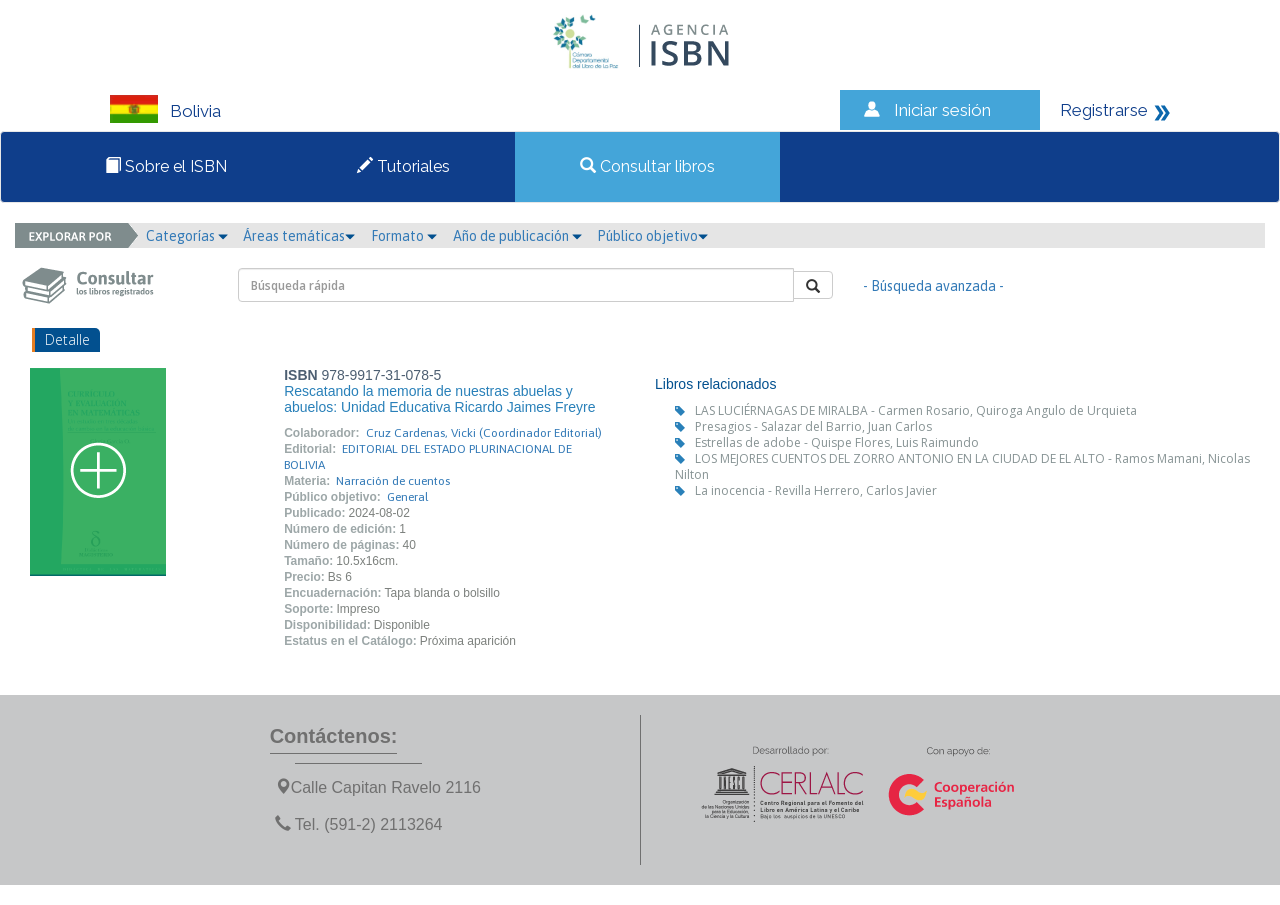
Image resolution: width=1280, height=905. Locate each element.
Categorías (187, 236)
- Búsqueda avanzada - (933, 286)
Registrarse (1104, 110)
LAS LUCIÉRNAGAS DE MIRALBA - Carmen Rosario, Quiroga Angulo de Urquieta (916, 410)
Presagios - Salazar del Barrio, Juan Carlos (813, 426)
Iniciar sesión (942, 110)
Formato (404, 236)
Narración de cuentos (393, 481)
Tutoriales (403, 166)
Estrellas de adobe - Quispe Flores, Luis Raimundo (837, 442)
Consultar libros (647, 166)
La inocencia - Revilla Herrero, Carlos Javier (816, 490)
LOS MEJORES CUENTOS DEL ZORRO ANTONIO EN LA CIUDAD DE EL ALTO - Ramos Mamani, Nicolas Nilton (962, 466)
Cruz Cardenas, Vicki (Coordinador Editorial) (484, 433)
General (407, 497)
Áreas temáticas (299, 236)
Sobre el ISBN (166, 166)
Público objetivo (652, 236)
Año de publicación (517, 236)
